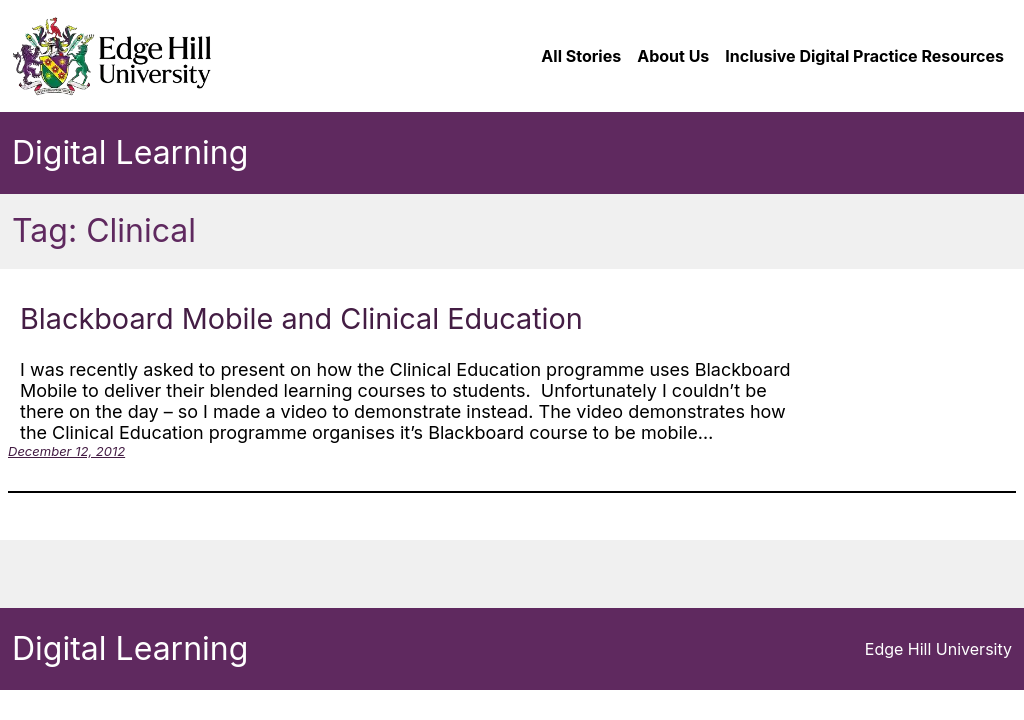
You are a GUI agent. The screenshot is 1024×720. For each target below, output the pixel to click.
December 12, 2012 (66, 451)
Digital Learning (130, 152)
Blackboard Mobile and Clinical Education (301, 318)
